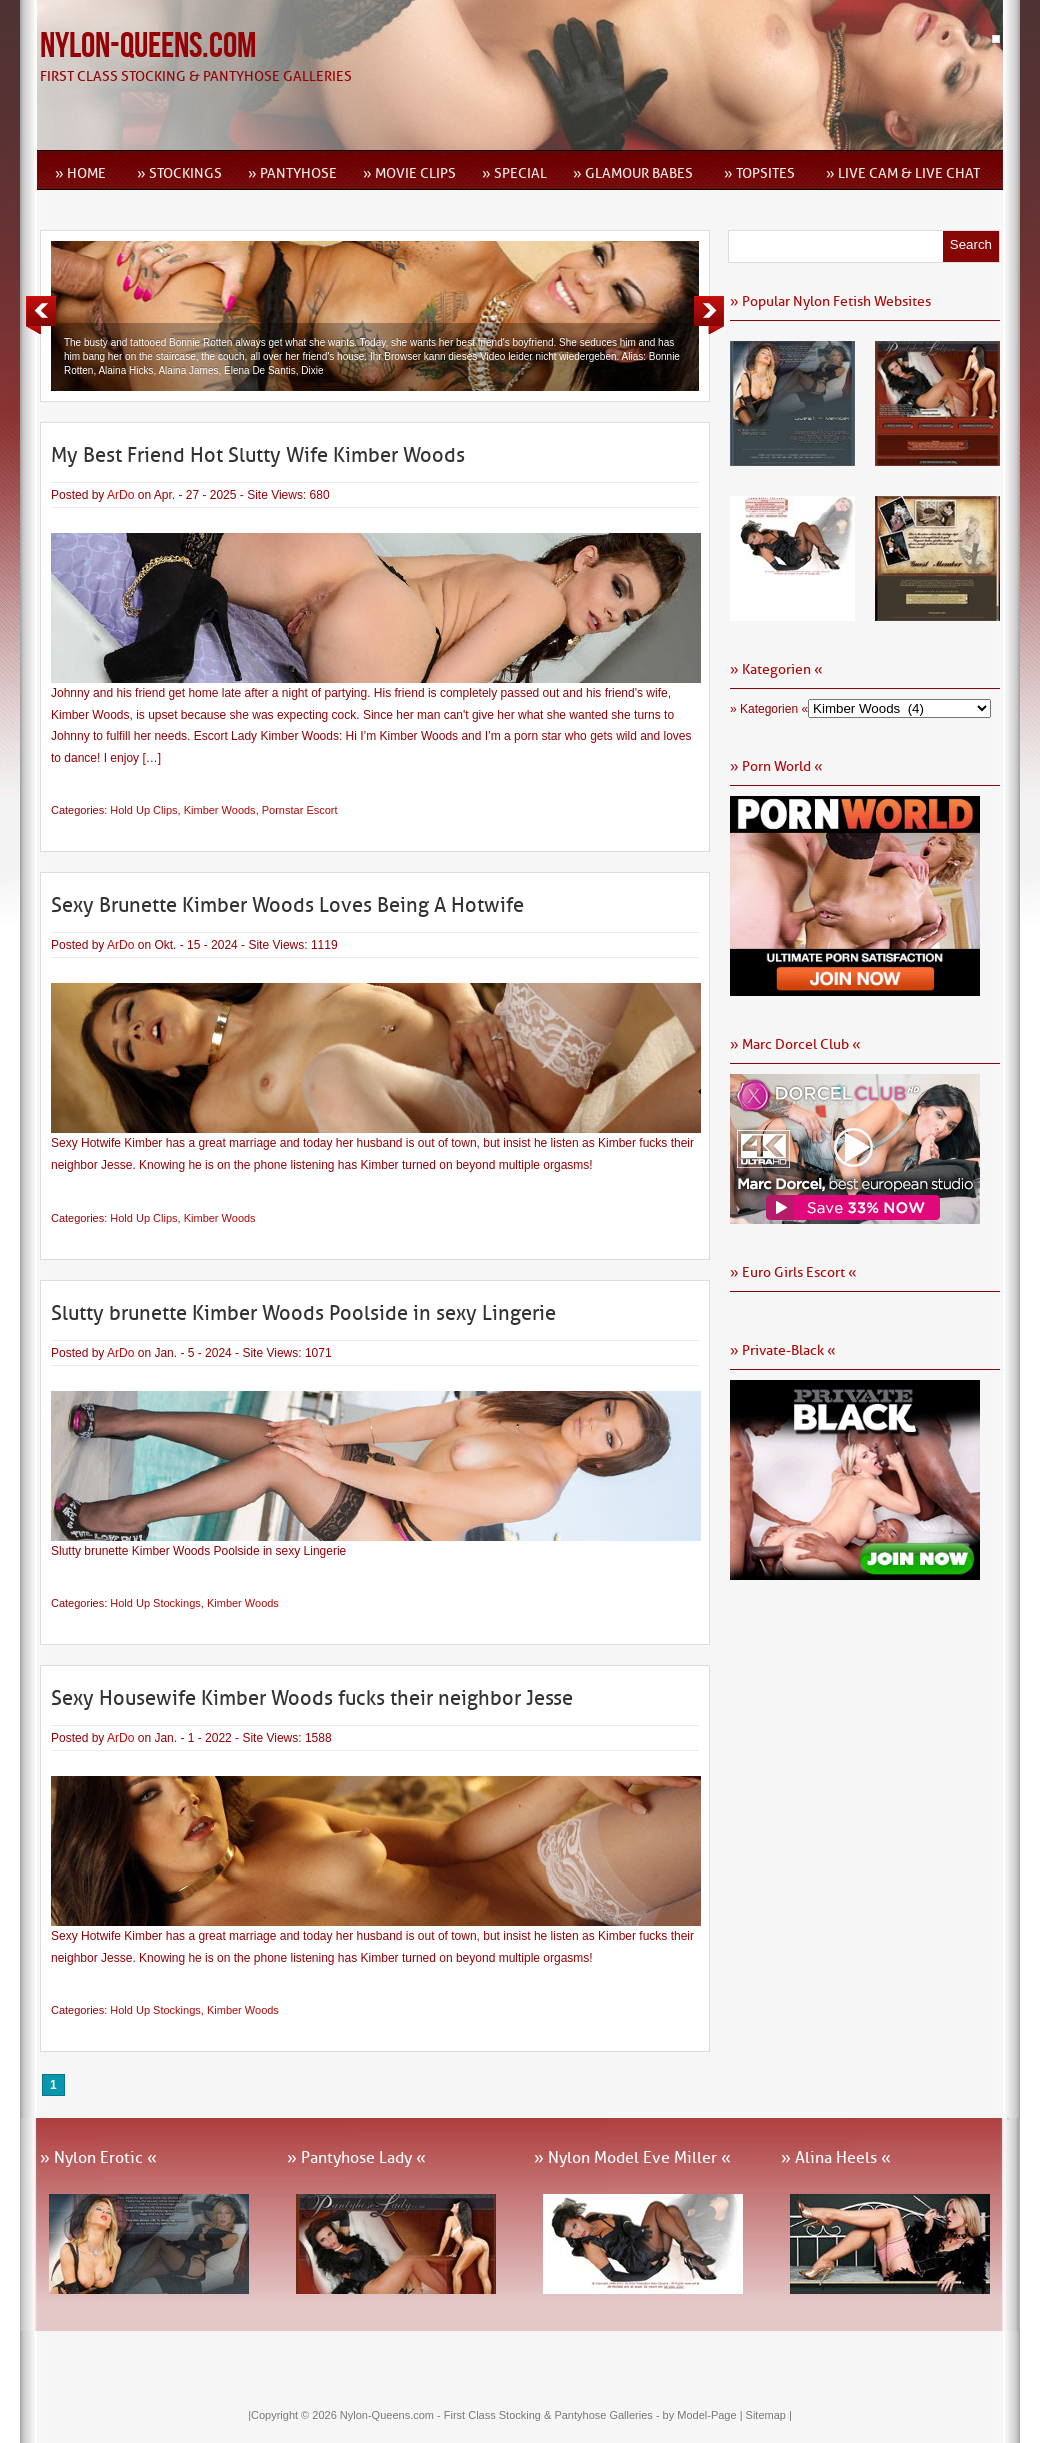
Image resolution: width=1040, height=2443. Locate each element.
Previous (41, 315)
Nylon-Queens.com (148, 46)
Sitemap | (769, 2415)
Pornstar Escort (300, 810)
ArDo (120, 495)
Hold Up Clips (143, 810)
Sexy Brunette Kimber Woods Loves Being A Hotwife (287, 905)
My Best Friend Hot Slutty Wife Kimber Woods (258, 455)
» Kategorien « (769, 709)
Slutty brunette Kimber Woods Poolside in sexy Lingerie (303, 1313)
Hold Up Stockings (155, 1603)
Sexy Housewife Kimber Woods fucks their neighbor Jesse (312, 1698)
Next (709, 315)
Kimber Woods (220, 810)
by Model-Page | (704, 2415)
